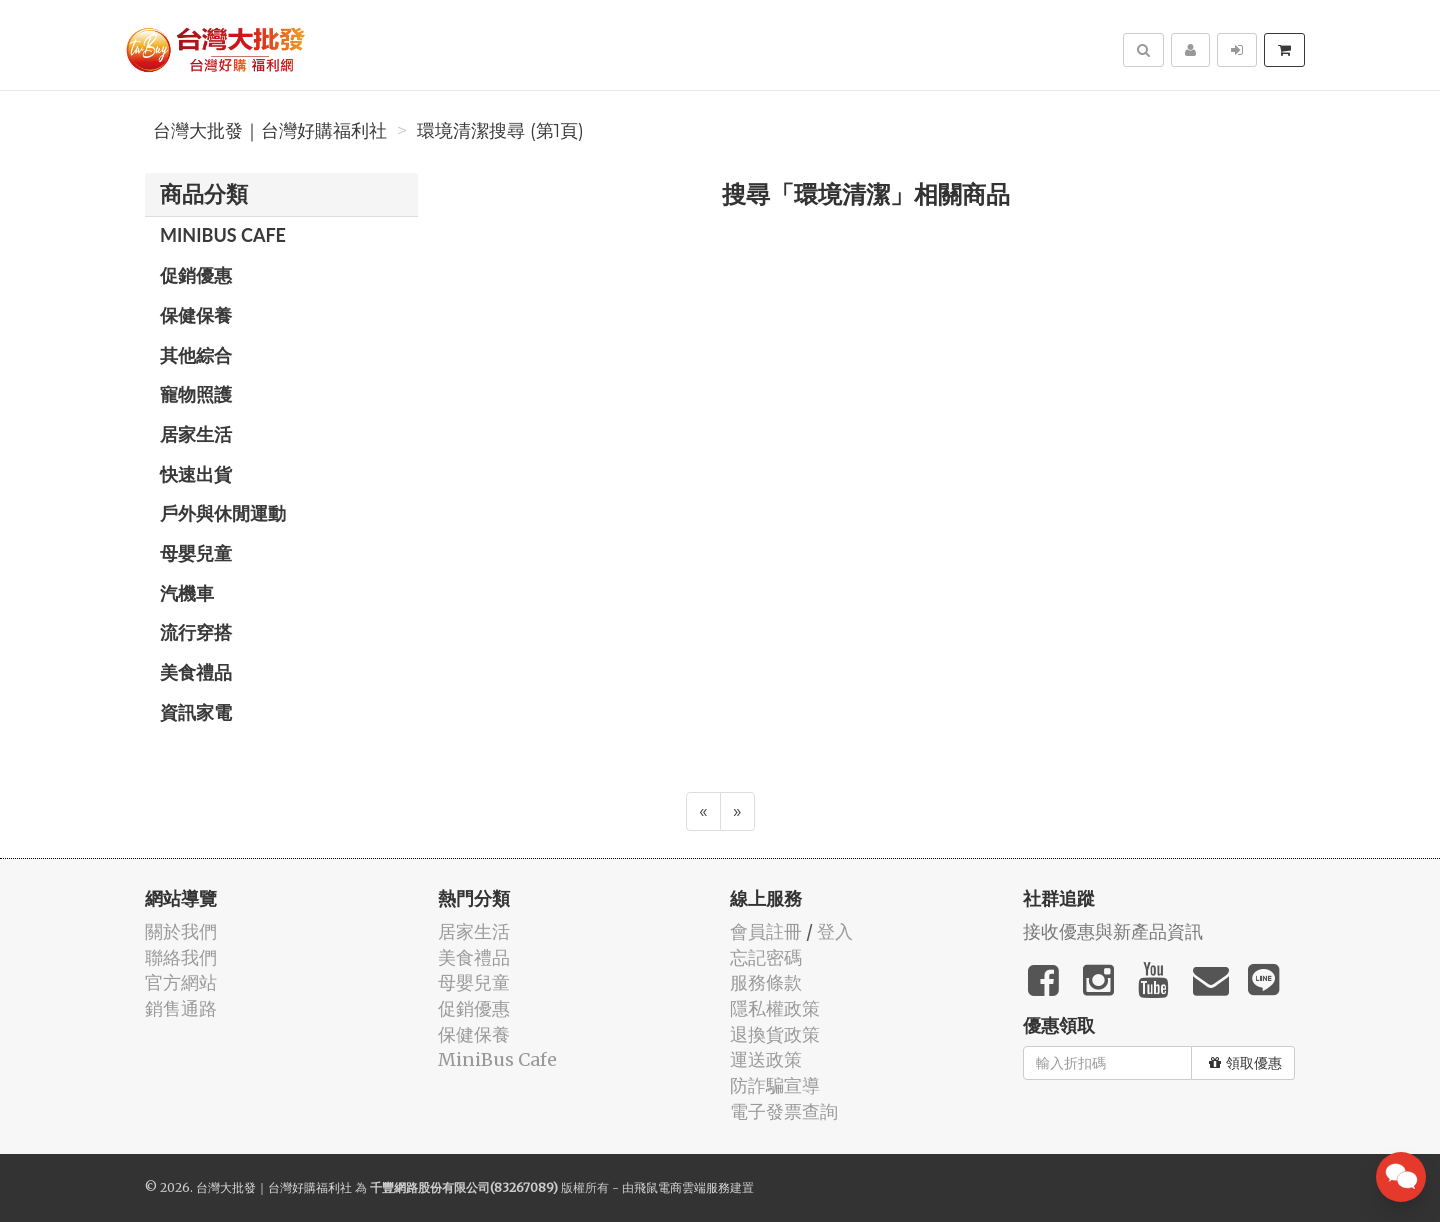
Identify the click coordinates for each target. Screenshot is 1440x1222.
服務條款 (766, 982)
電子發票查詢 (784, 1111)
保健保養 (196, 315)
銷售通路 (181, 1008)
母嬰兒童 (196, 553)
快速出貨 (196, 474)
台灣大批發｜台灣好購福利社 (270, 131)
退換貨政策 (775, 1034)
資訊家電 (196, 712)
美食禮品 (196, 672)
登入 (835, 931)
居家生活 (196, 434)
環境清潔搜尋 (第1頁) (500, 131)
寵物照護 (196, 394)
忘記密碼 (766, 957)
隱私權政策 (775, 1008)
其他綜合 (196, 355)
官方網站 (181, 982)
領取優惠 (1245, 1063)
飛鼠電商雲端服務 (682, 1187)
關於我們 (181, 931)
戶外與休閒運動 (223, 513)
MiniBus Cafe (223, 235)
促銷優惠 (196, 275)
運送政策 (766, 1059)
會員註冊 (766, 931)
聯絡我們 (181, 957)
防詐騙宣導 (775, 1085)
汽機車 (187, 593)
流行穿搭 (196, 632)
